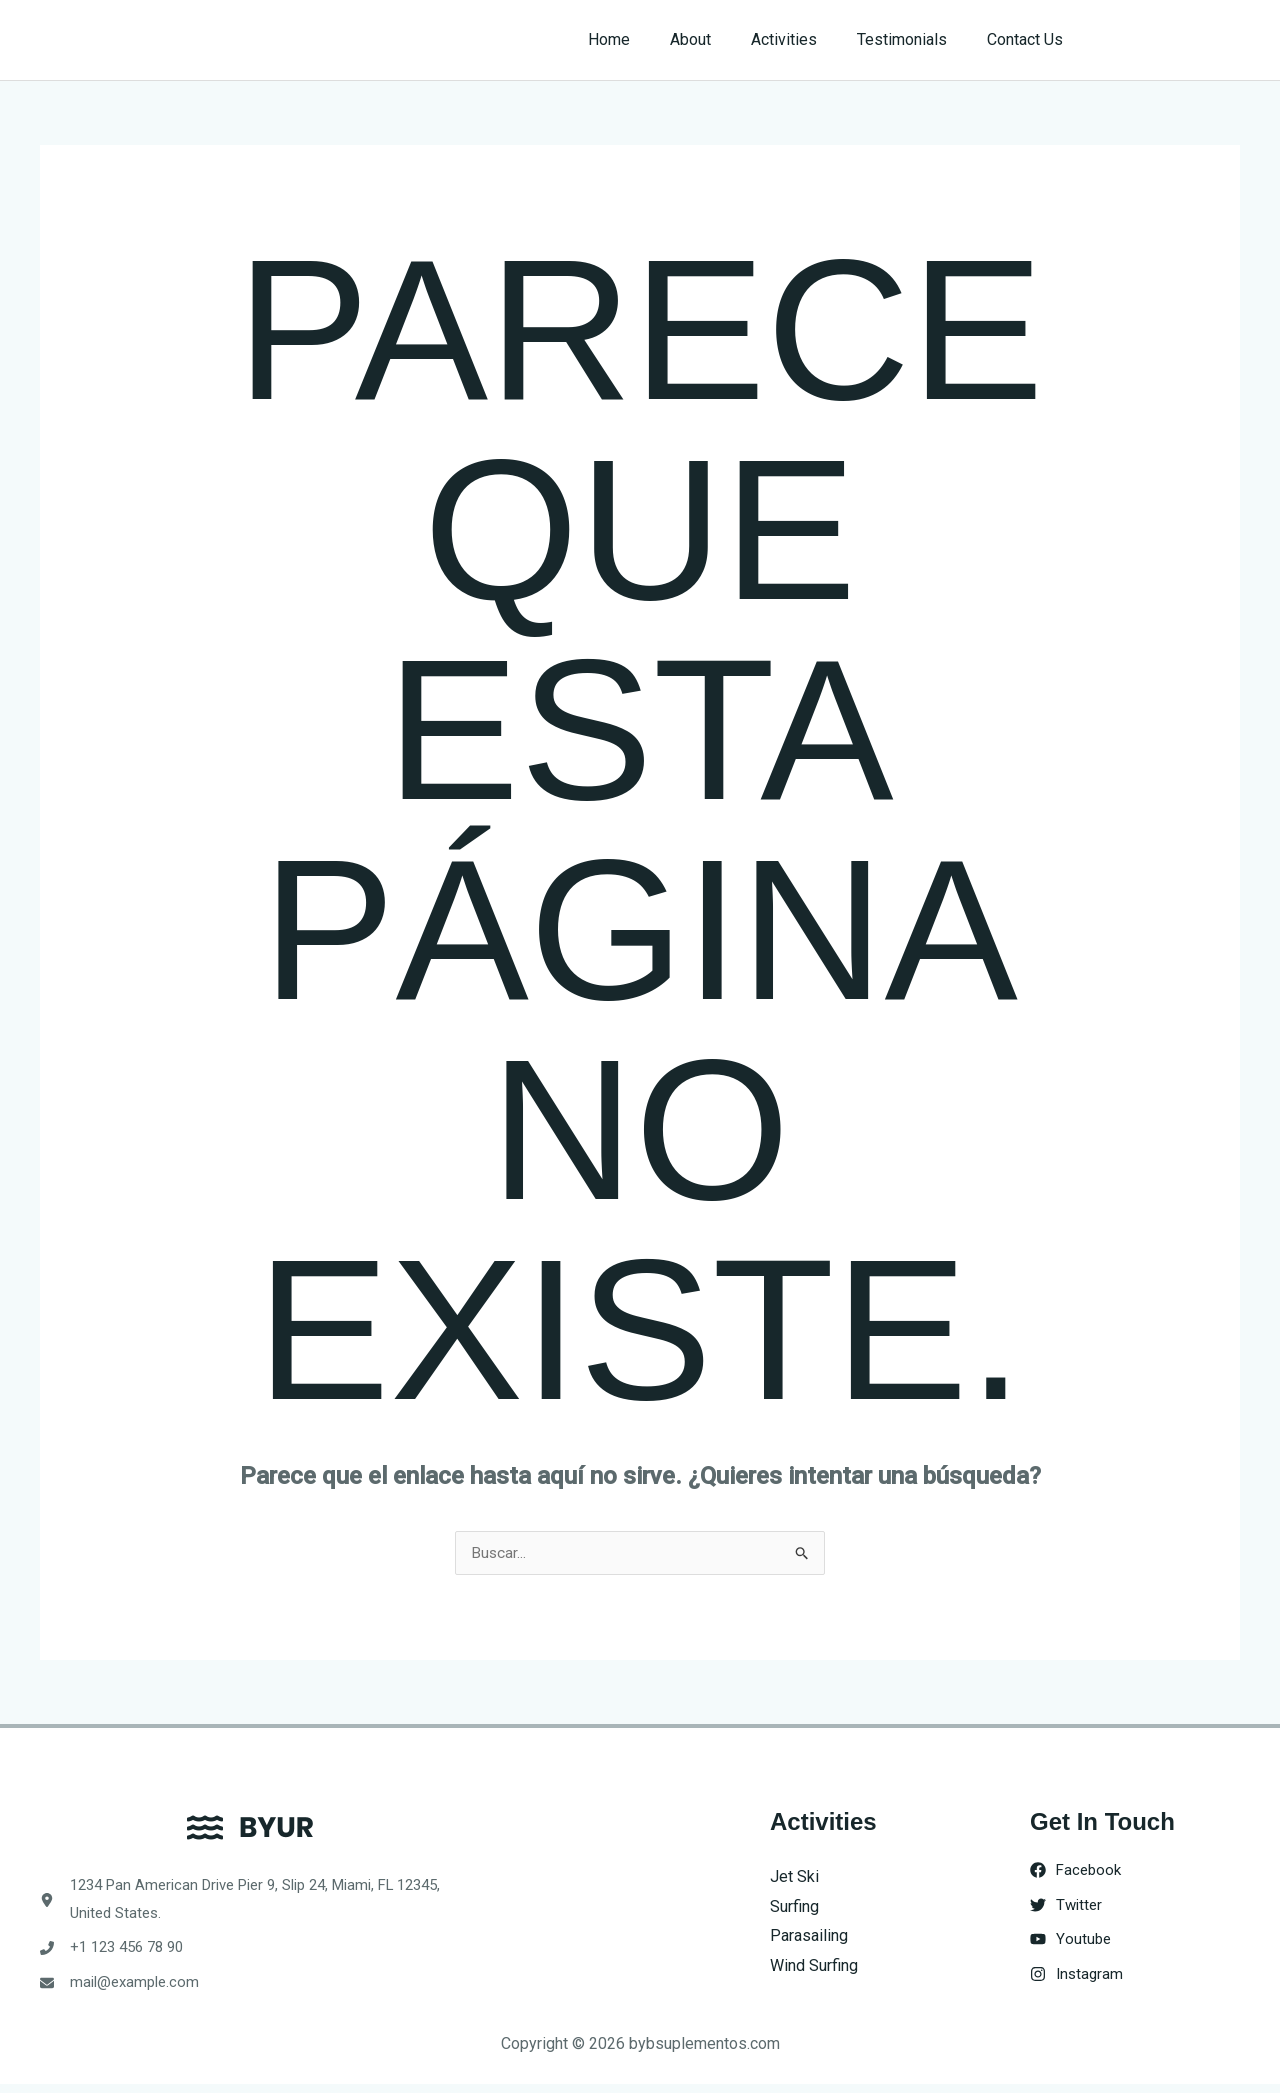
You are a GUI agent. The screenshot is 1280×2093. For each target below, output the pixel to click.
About (718, 39)
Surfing (794, 1907)
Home (645, 39)
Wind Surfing (814, 1966)
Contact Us (1029, 39)
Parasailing (809, 1936)
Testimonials (914, 39)
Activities (804, 39)
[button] (1171, 40)
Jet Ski (794, 1877)
